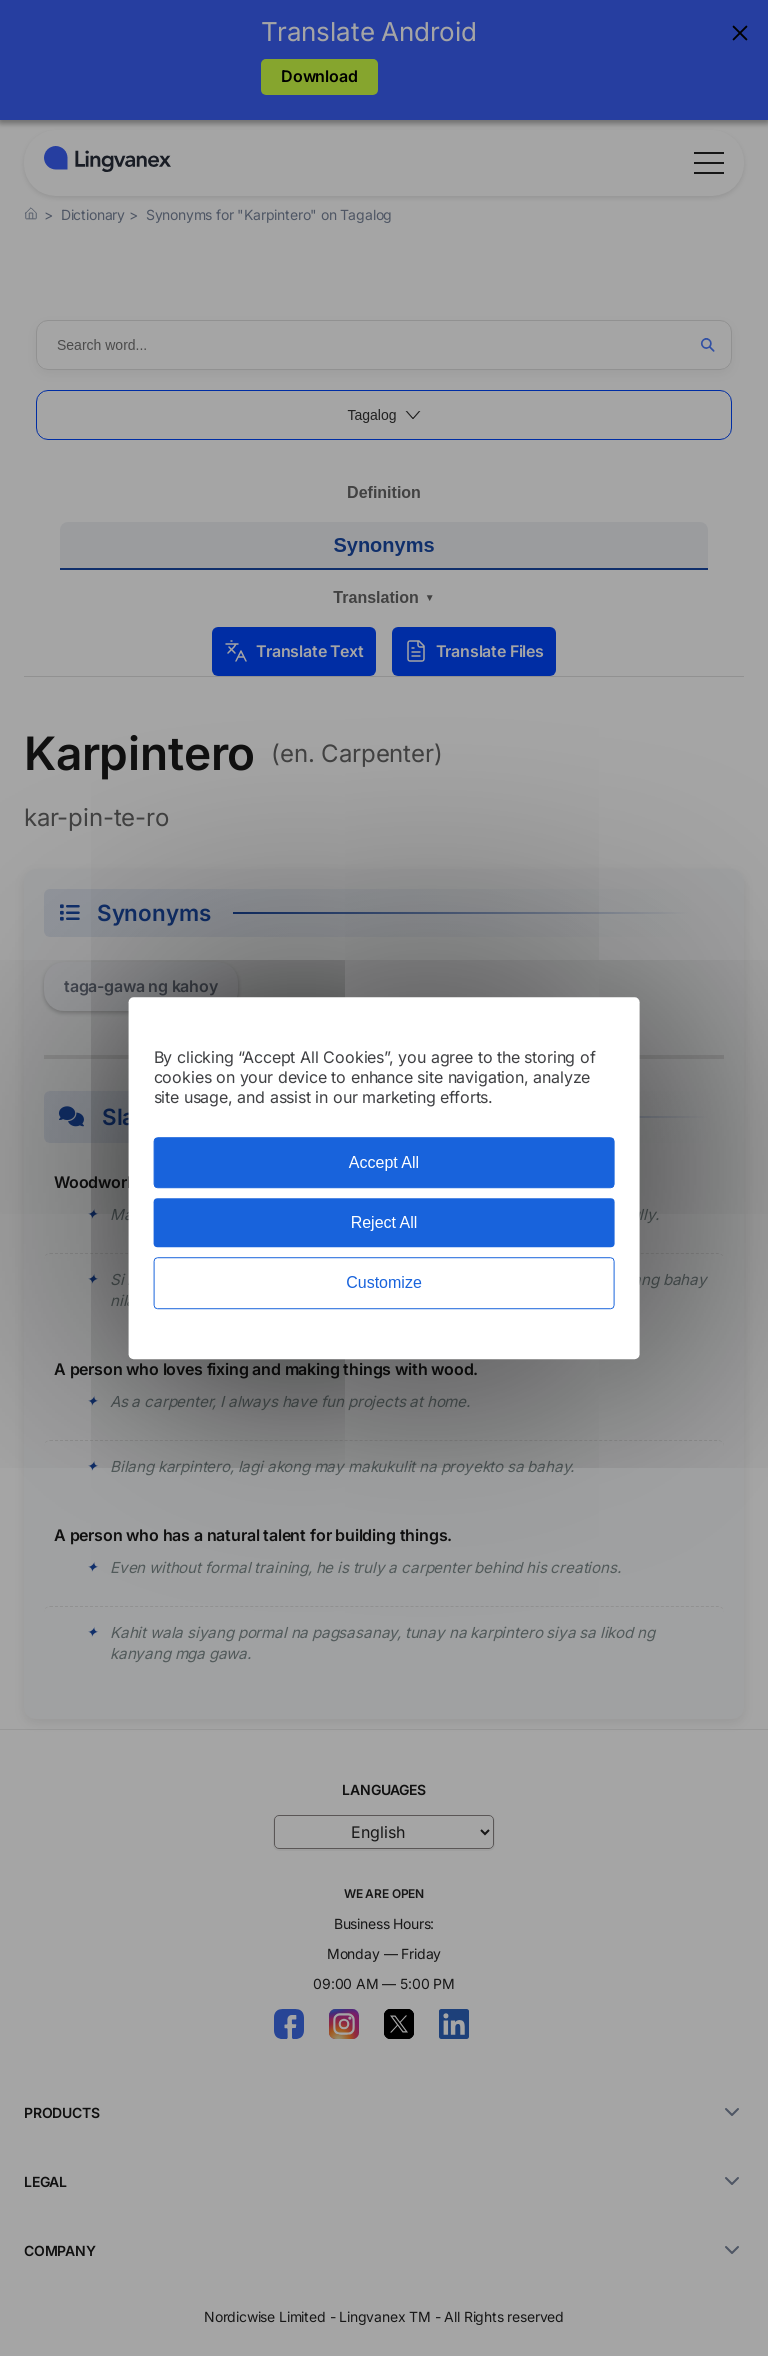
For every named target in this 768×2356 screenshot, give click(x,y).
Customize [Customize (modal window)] (384, 1283)
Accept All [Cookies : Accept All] (384, 1162)
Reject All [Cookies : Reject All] (384, 1222)
